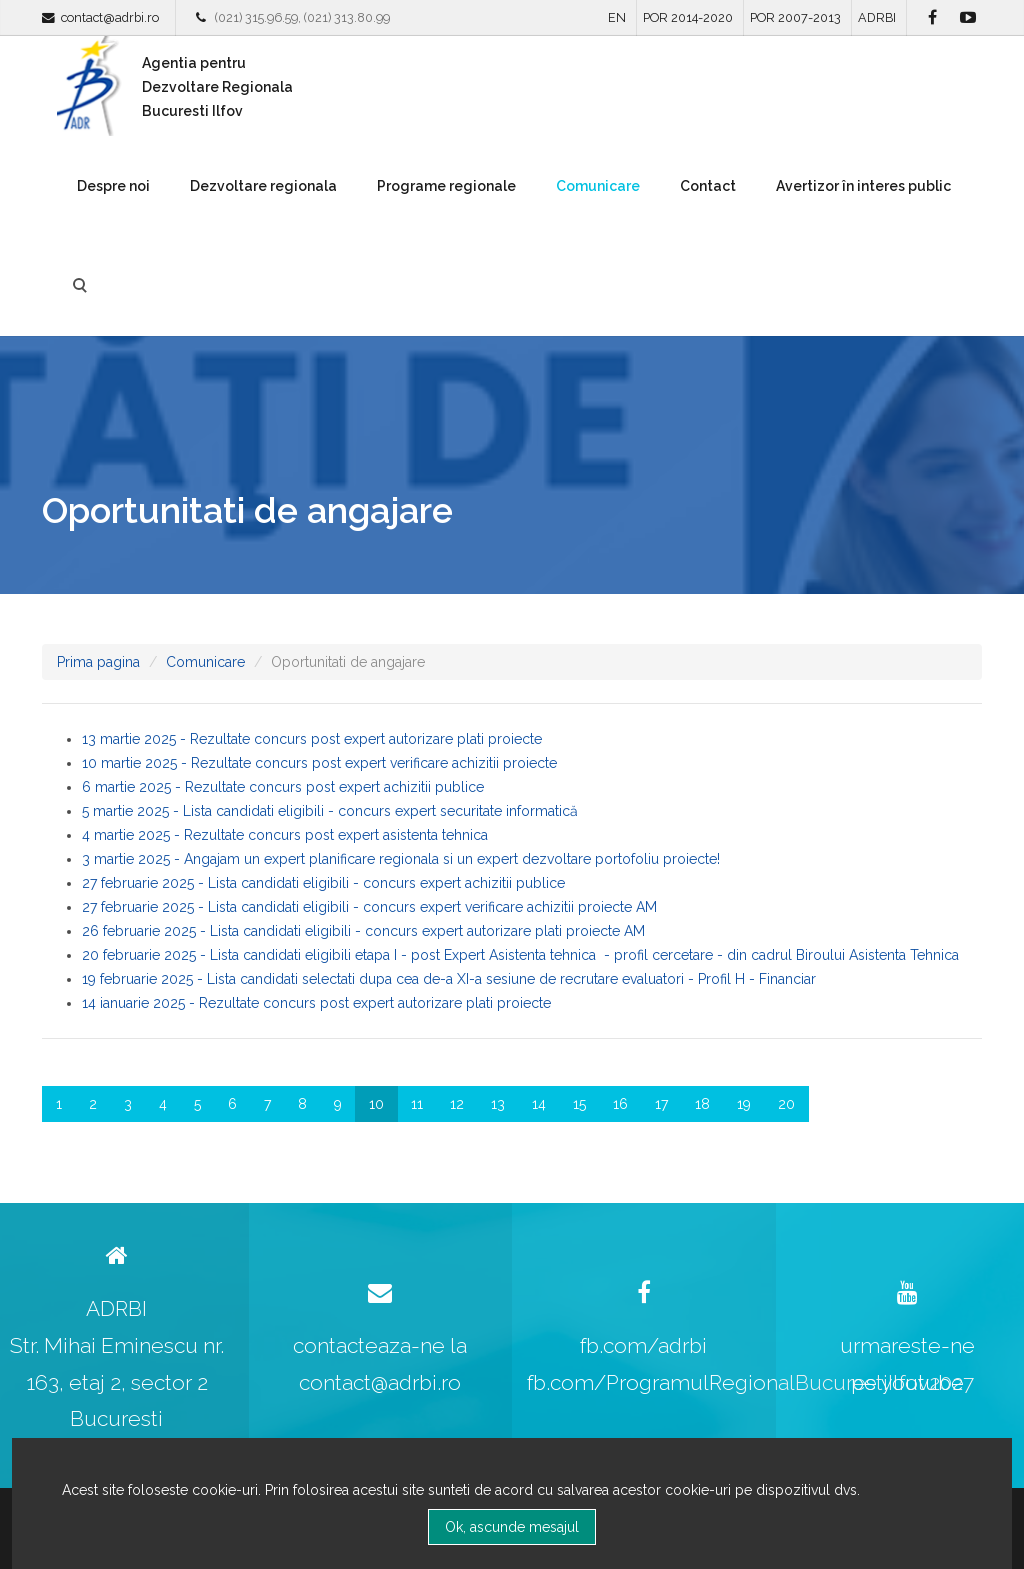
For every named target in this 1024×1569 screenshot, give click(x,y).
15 (579, 1104)
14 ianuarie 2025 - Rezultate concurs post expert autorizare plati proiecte (316, 1003)
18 (702, 1104)
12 (457, 1104)
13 (498, 1104)
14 (539, 1104)
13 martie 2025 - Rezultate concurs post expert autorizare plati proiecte (312, 739)
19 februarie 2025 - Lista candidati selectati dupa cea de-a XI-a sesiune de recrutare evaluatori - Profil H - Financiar (449, 979)
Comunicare (598, 186)
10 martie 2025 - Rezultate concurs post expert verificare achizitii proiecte (319, 763)
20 (786, 1104)
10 (376, 1104)
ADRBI (877, 17)
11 (417, 1104)
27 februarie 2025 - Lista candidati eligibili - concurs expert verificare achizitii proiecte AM (369, 907)
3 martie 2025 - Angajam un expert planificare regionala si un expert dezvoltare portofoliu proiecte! (401, 859)
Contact (708, 186)
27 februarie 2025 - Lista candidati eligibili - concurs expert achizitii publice (323, 883)
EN (617, 17)
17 (661, 1104)
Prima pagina (98, 662)
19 (744, 1104)
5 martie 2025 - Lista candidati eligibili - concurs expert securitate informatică (330, 811)
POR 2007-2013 (795, 17)
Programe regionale (446, 186)
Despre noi (113, 186)
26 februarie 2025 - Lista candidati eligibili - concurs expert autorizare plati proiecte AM (363, 931)
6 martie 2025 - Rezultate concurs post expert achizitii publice (283, 787)
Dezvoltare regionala (263, 186)
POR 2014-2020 (688, 17)
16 (620, 1104)
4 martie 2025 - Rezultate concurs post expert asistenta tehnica (285, 835)
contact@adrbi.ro (110, 17)
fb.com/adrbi (643, 1345)
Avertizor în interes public (863, 186)
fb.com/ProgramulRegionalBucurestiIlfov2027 (750, 1382)
